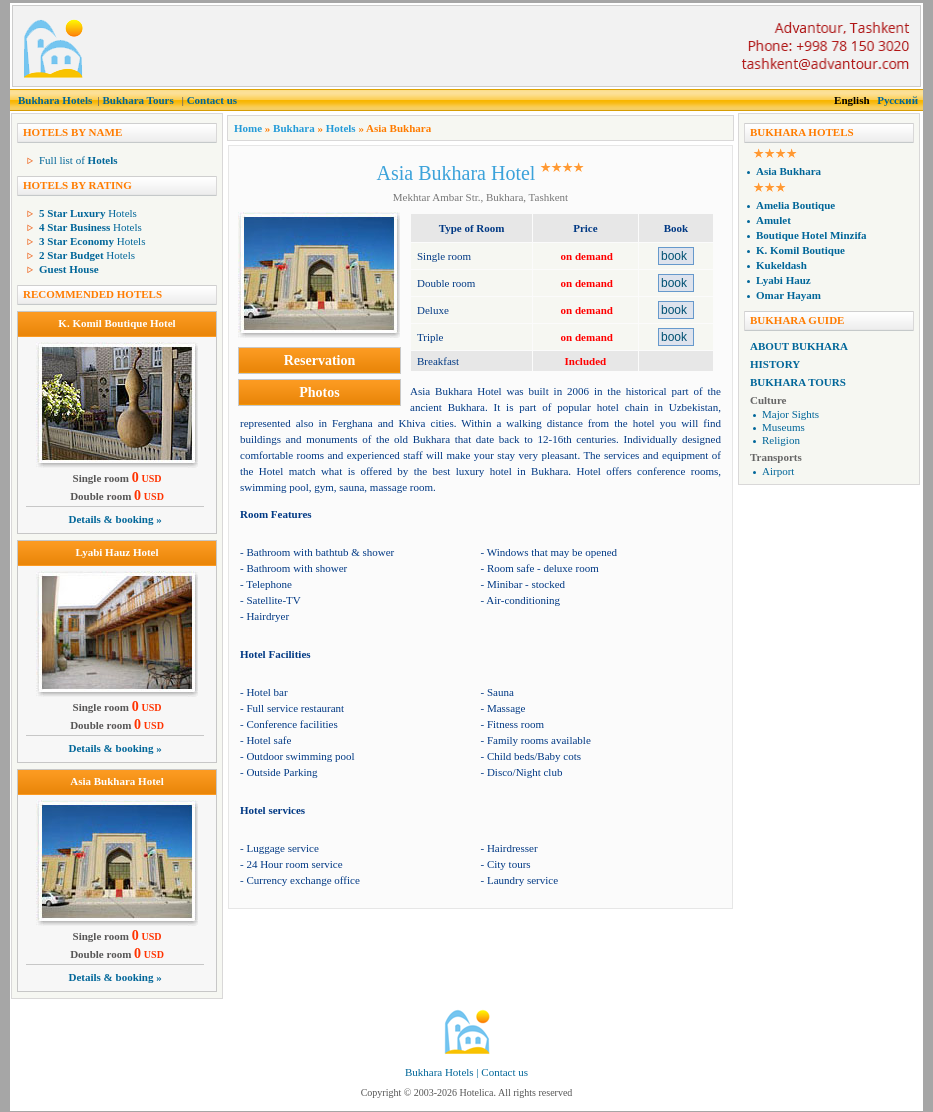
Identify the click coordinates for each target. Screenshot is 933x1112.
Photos (319, 392)
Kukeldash (781, 265)
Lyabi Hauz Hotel (116, 552)
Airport (778, 471)
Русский (897, 100)
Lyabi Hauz (783, 280)
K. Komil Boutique (800, 250)
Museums (783, 427)
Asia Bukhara (788, 171)
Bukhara (294, 128)
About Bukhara (799, 346)
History (775, 364)
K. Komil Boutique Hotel (116, 323)
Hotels (88, 213)
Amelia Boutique (795, 205)
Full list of (78, 160)
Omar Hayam (788, 295)
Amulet (773, 220)
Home (248, 128)
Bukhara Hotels (55, 100)
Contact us (212, 100)
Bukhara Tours (137, 100)
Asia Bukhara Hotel (117, 781)
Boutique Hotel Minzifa (811, 235)
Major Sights (790, 414)
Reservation (320, 360)
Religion (781, 440)
